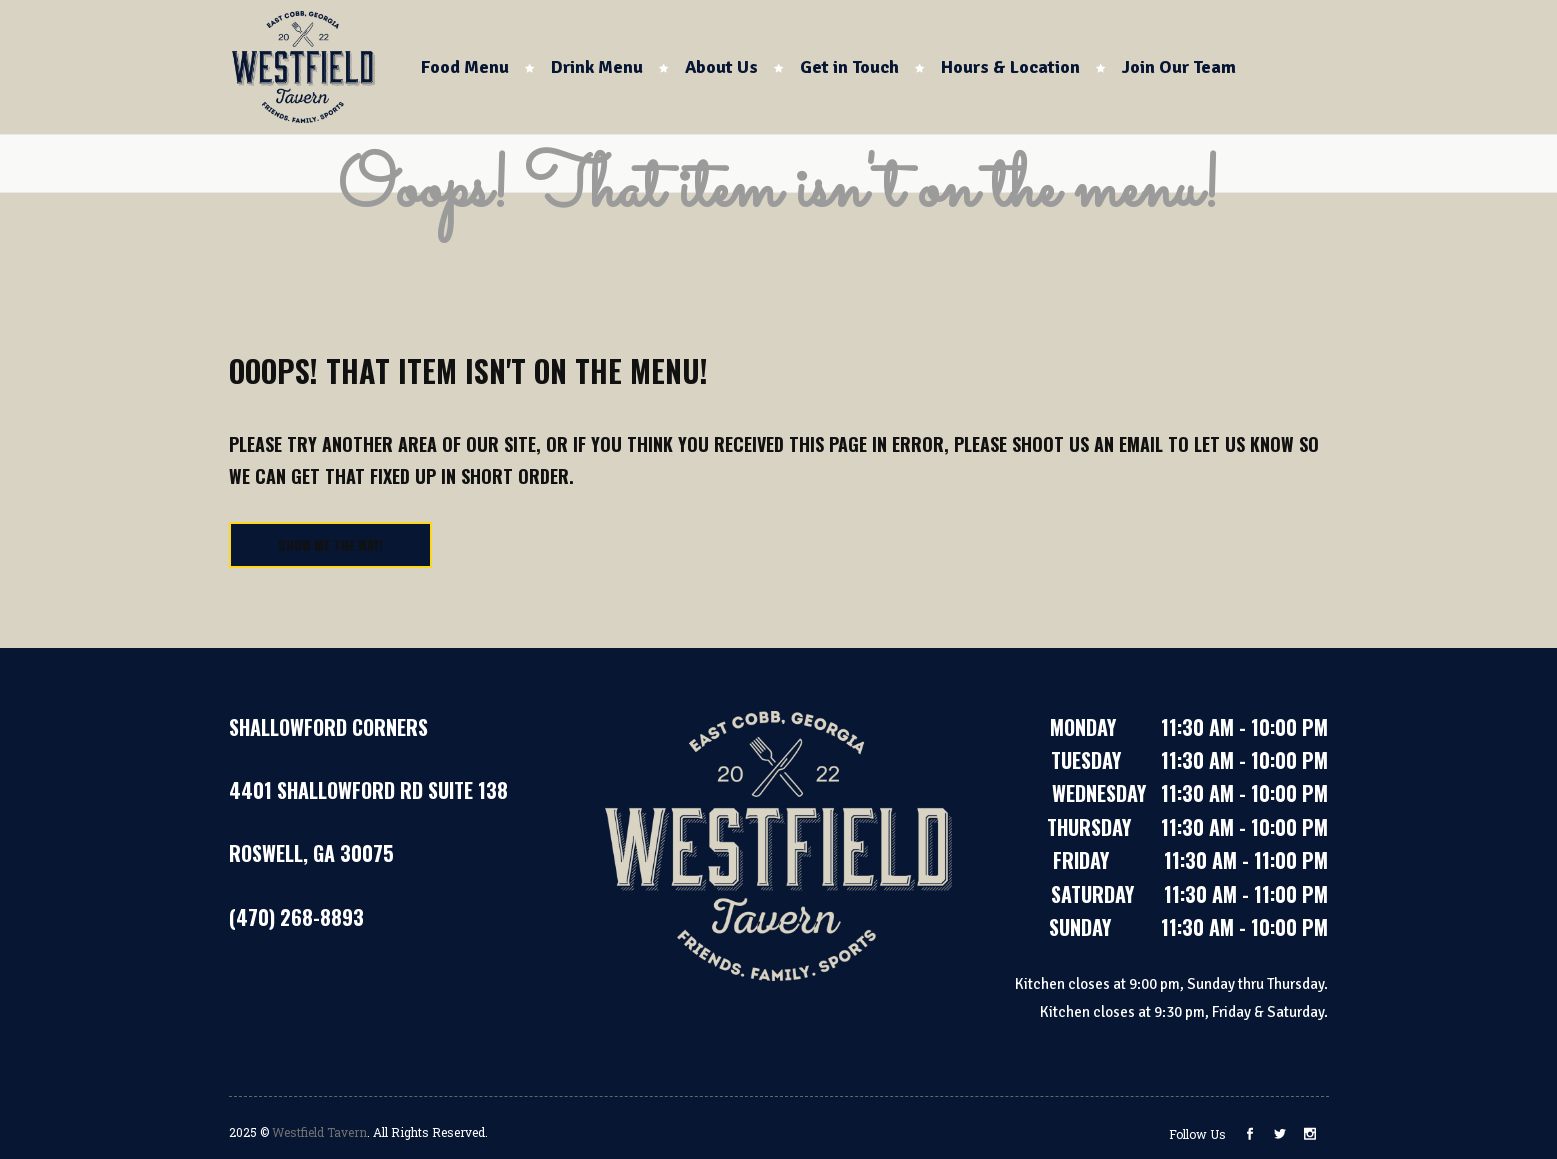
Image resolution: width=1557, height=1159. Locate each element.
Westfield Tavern (319, 1132)
